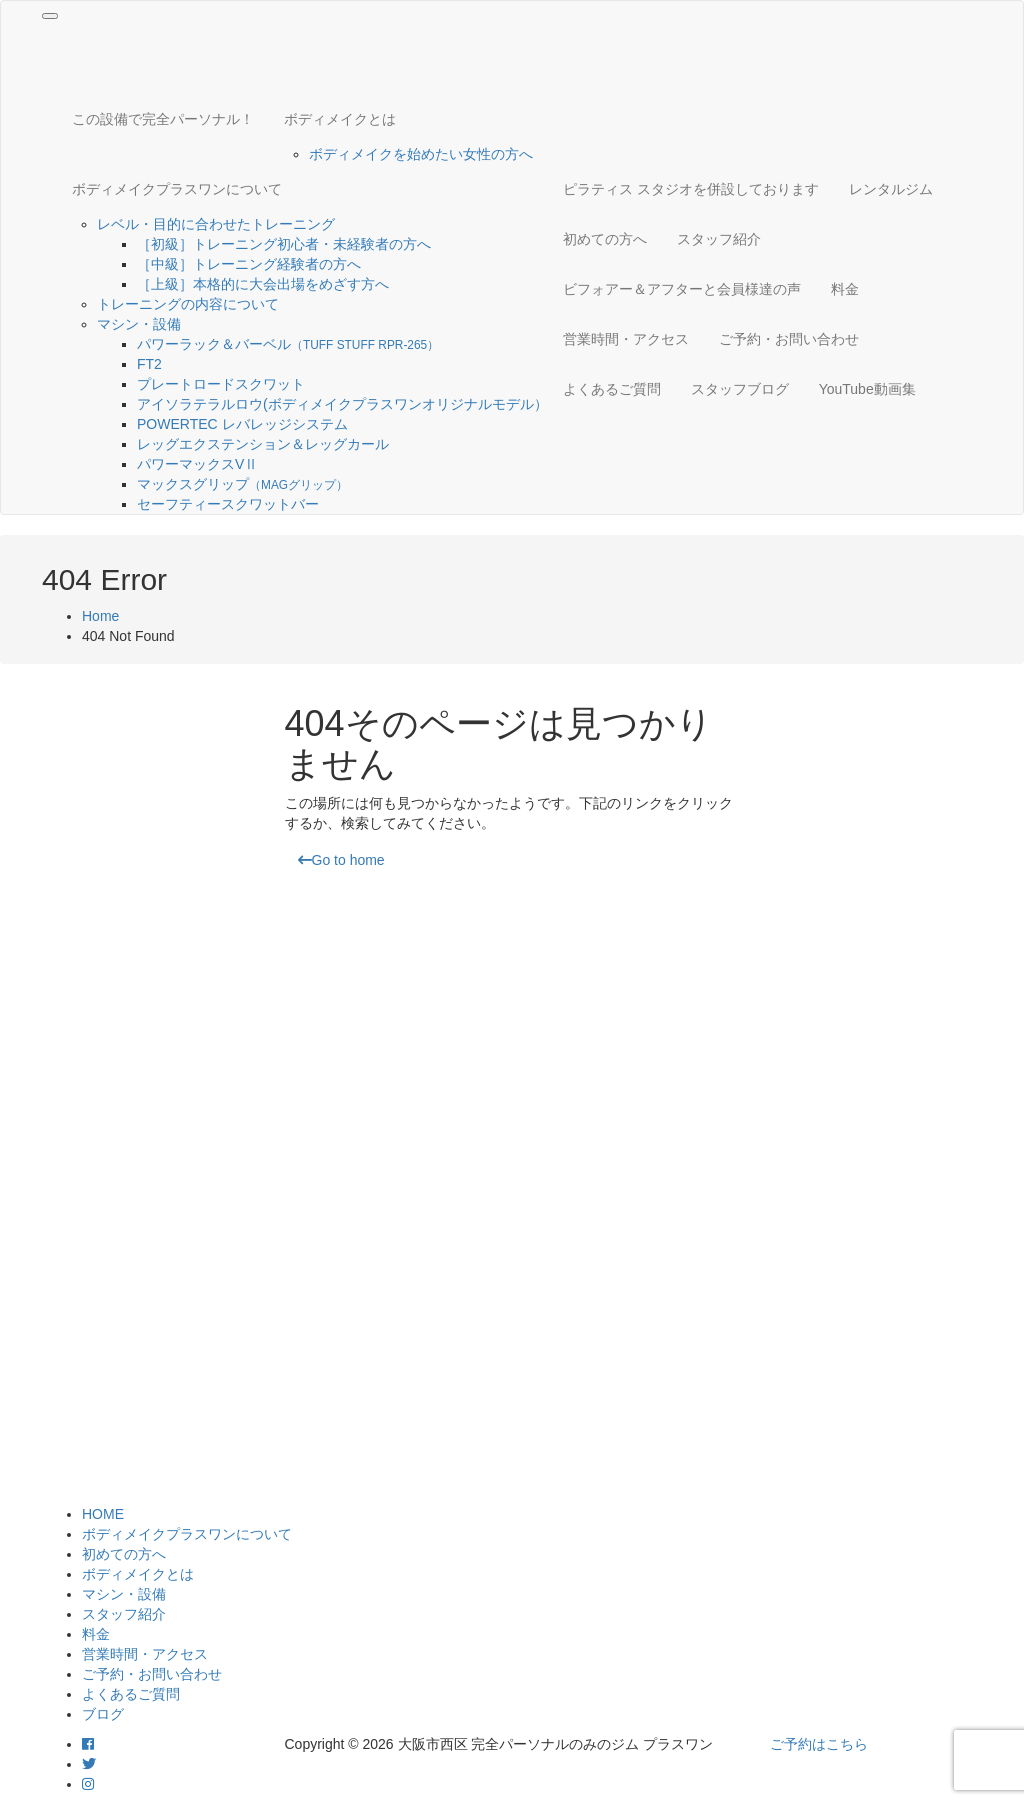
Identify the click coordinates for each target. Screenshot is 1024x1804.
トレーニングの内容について (188, 304)
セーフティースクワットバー (228, 504)
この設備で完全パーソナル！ (163, 119)
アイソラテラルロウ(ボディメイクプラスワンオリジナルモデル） (342, 404)
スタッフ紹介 (719, 239)
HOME (103, 1514)
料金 (845, 289)
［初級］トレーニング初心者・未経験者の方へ (284, 244)
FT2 (149, 364)
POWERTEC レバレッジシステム (242, 424)
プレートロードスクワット (221, 384)
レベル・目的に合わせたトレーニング (216, 224)
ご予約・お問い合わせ (789, 339)
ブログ (103, 1714)
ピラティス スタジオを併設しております (691, 189)
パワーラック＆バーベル (288, 344)
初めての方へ (605, 239)
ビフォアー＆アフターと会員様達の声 (682, 289)
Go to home (341, 860)
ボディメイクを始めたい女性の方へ (421, 154)
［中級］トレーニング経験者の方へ (249, 264)
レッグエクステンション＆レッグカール (263, 444)
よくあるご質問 (612, 389)
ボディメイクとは (340, 119)
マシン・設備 (139, 324)
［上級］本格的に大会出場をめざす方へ (263, 284)
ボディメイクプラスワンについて (177, 189)
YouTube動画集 (867, 389)
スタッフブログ (740, 389)
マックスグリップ (242, 484)
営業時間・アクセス (626, 339)
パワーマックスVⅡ (204, 464)
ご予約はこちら (819, 1744)
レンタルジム (891, 189)
